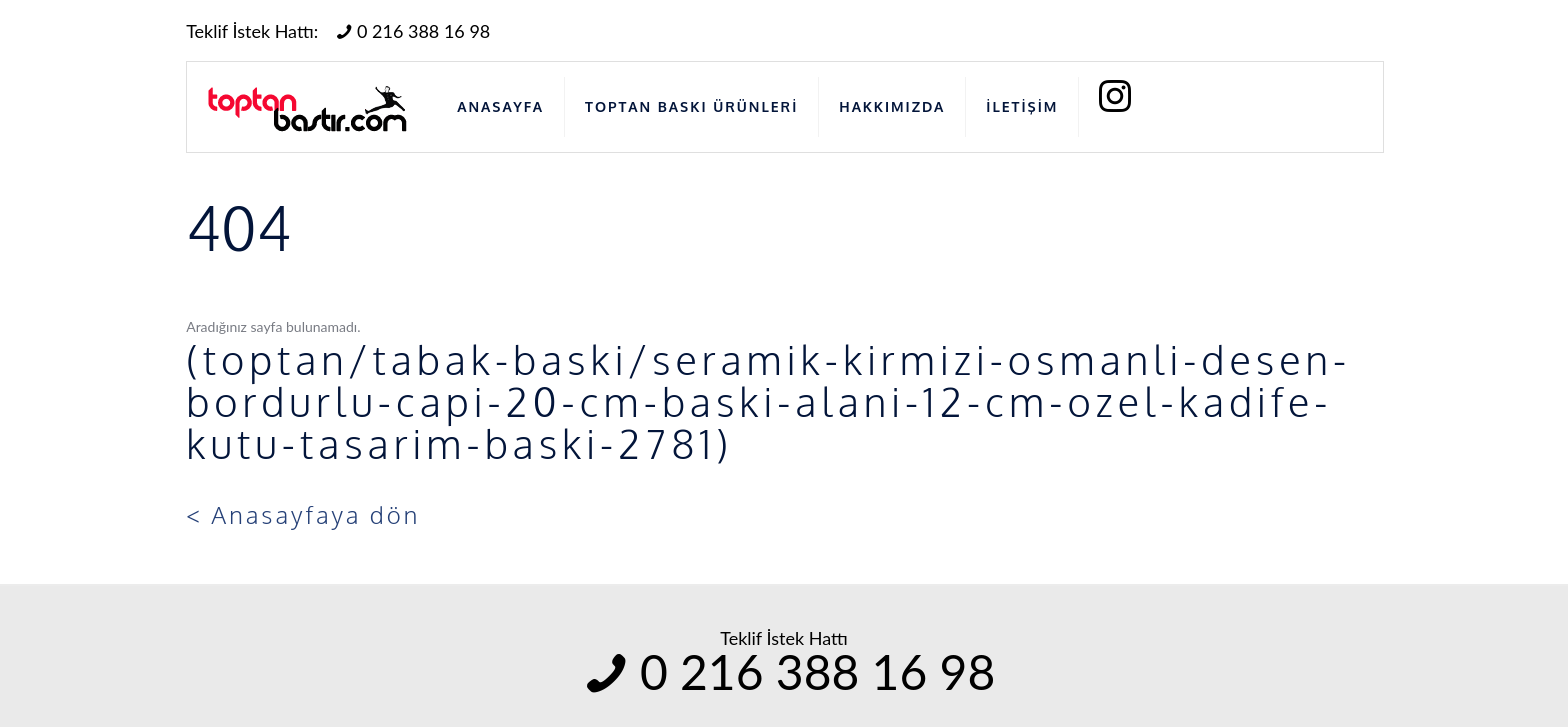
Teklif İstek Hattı (784, 638)
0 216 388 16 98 (411, 31)
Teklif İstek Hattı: (252, 31)
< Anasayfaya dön (303, 514)
